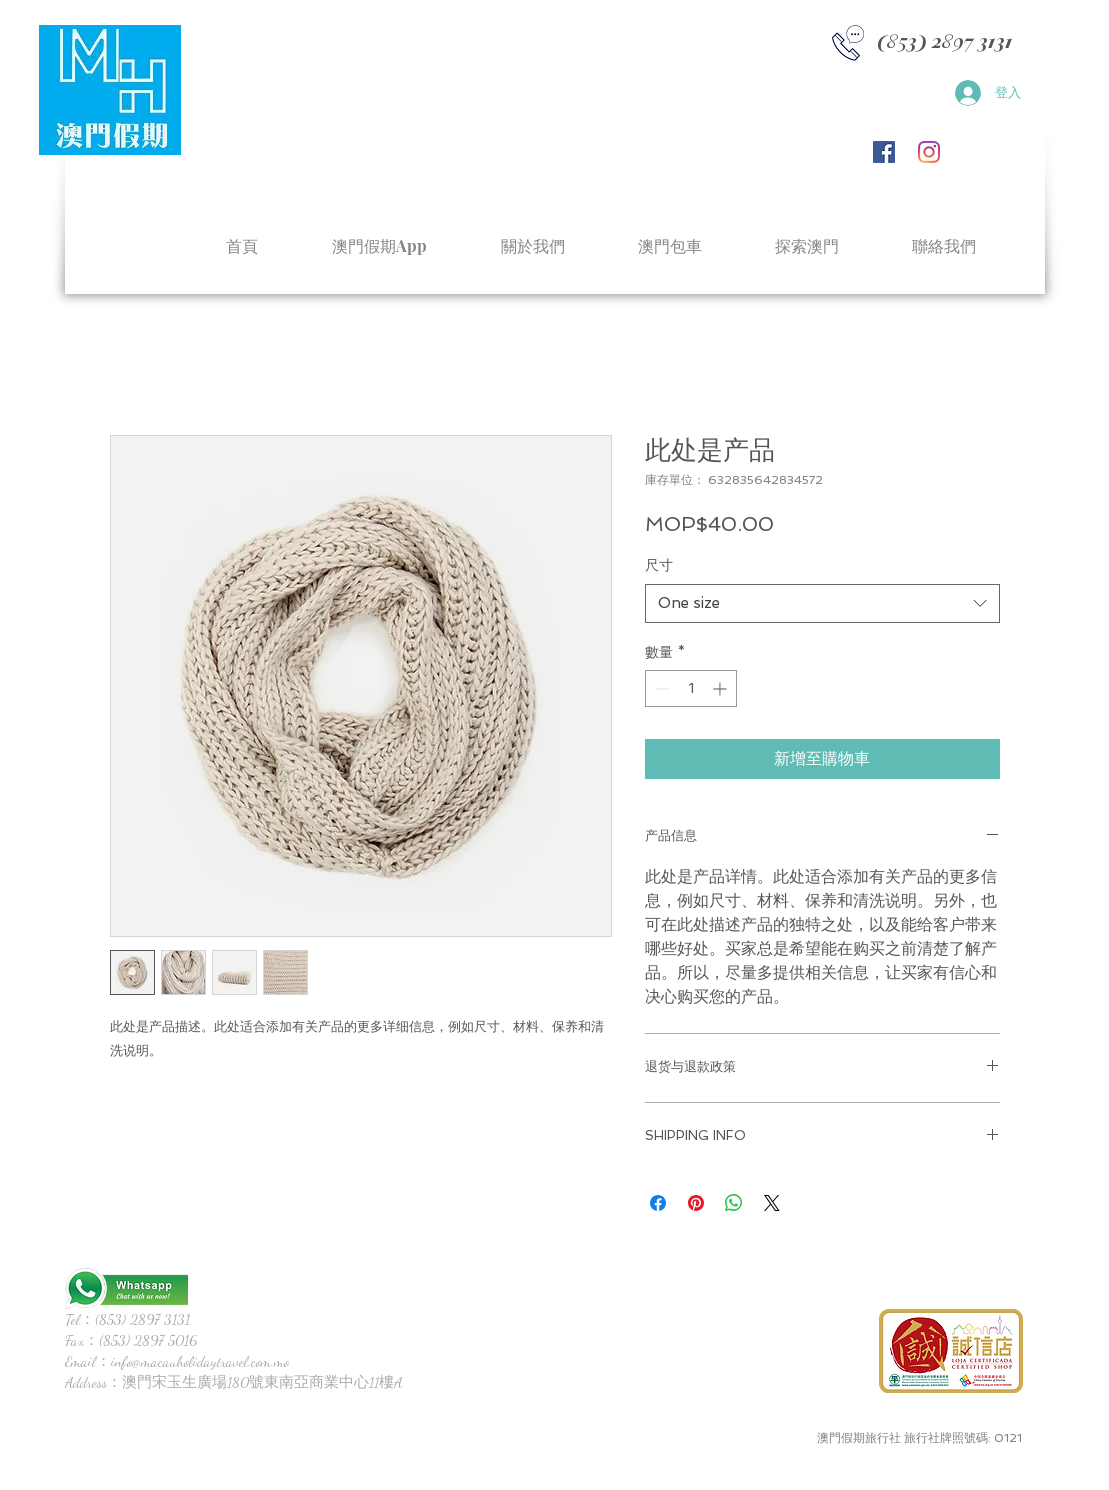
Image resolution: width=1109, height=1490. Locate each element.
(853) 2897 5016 (148, 1340)
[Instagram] (929, 152)
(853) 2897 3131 (142, 1319)
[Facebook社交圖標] (884, 152)
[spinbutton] (691, 688)
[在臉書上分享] (658, 1203)
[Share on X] (772, 1203)
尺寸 (659, 565)
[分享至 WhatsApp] (734, 1203)
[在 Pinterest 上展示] (696, 1203)
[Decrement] (660, 688)
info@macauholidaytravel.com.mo (200, 1361)
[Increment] (721, 688)
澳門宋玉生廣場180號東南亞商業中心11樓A (262, 1382)
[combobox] (822, 603)
